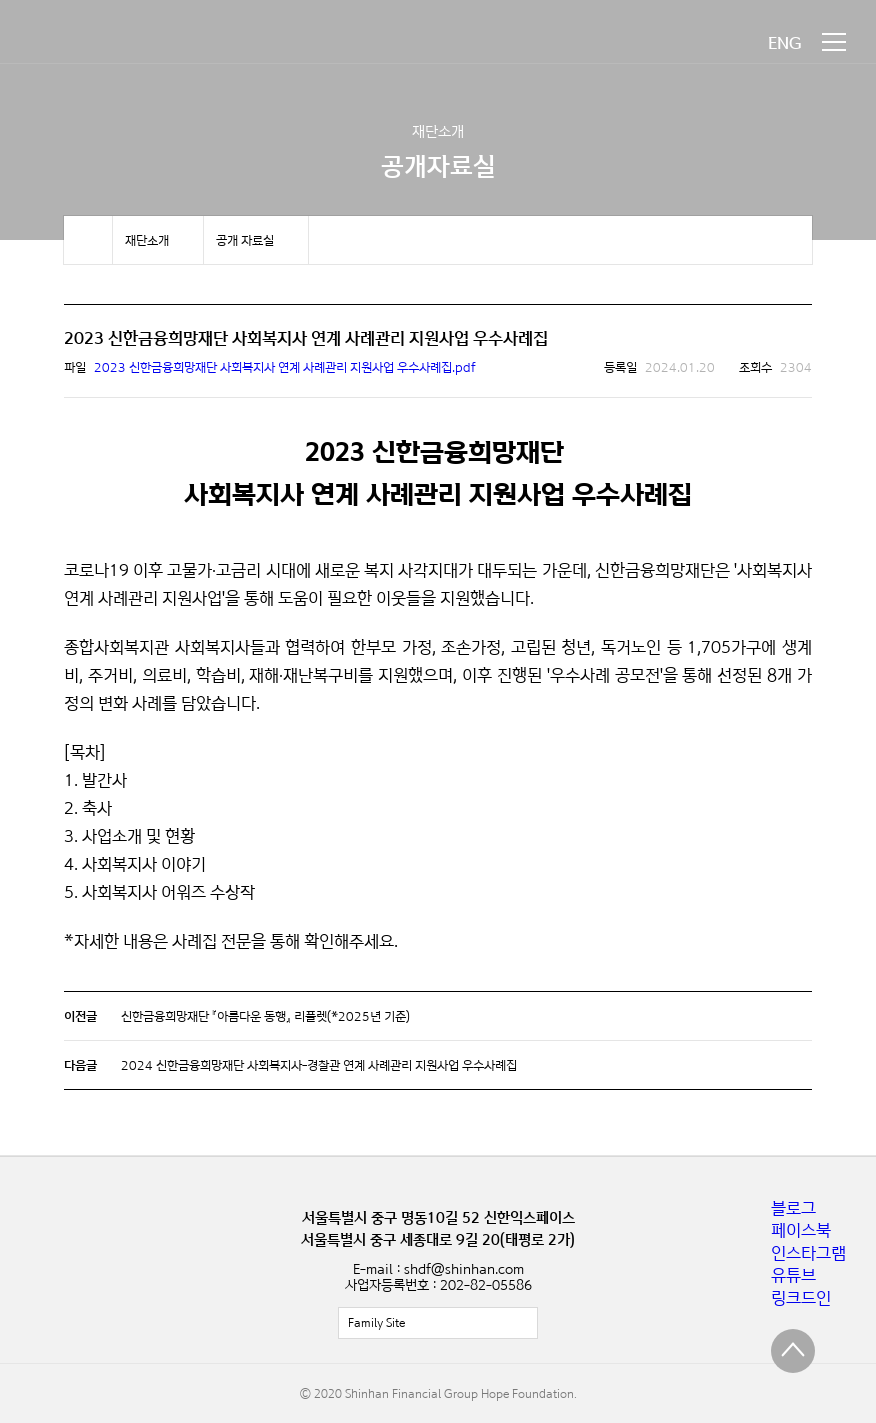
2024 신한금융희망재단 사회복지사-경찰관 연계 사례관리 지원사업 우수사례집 (319, 1065)
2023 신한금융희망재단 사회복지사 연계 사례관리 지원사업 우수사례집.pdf (285, 367)
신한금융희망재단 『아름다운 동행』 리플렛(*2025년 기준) (265, 1016)
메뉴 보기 (834, 42)
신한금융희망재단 (108, 42)
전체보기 (438, 1323)
